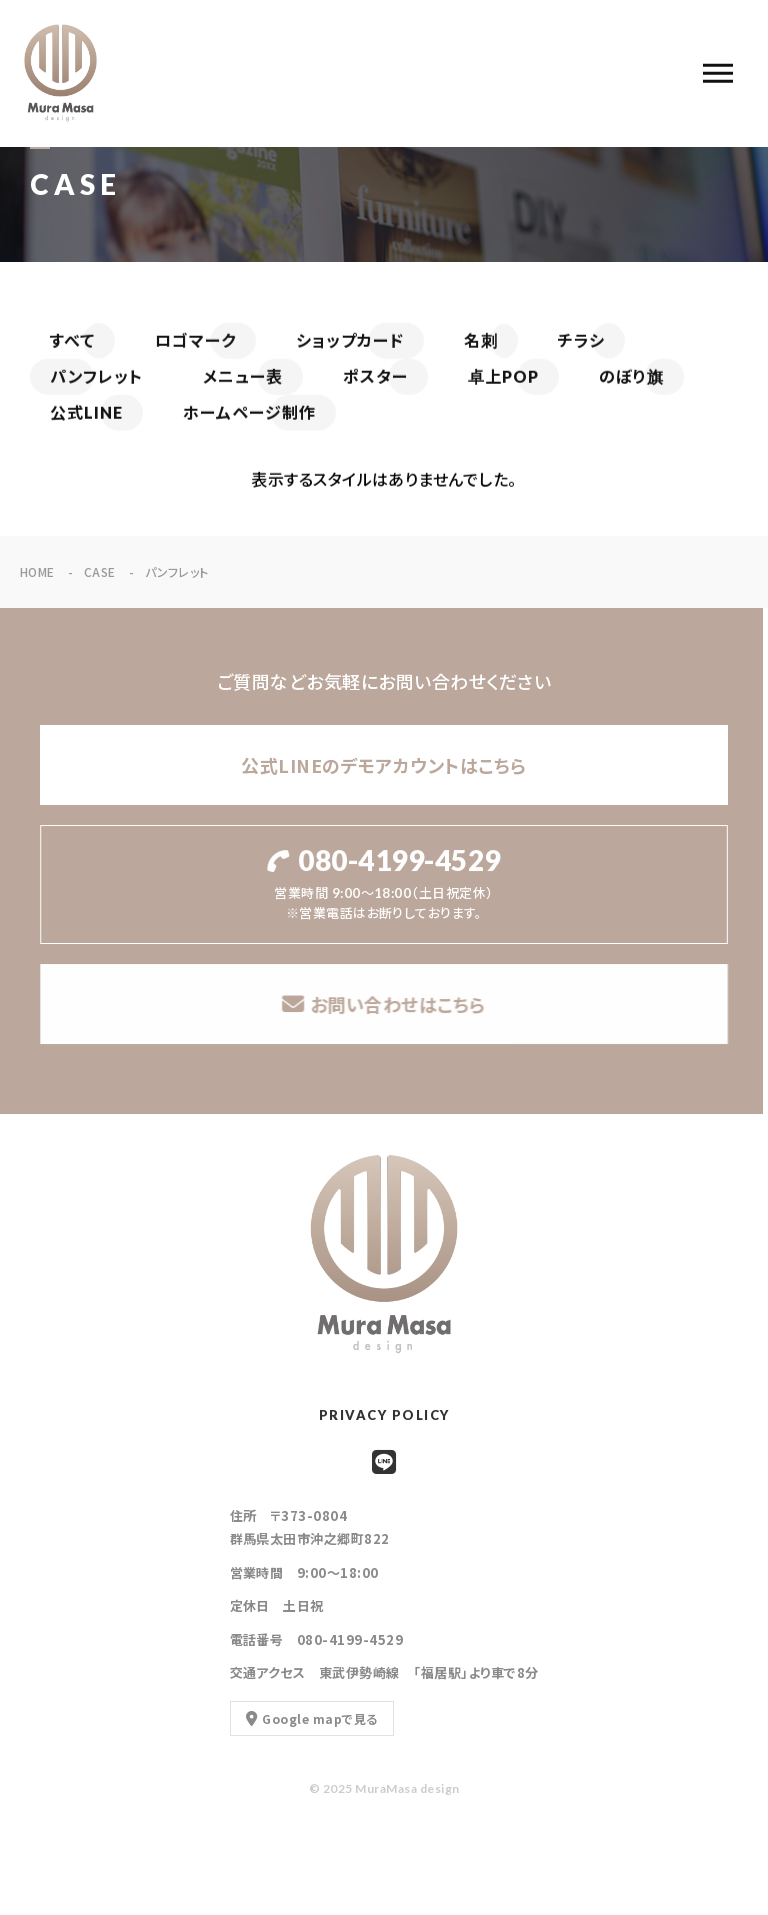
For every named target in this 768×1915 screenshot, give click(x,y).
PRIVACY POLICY (384, 1415)
